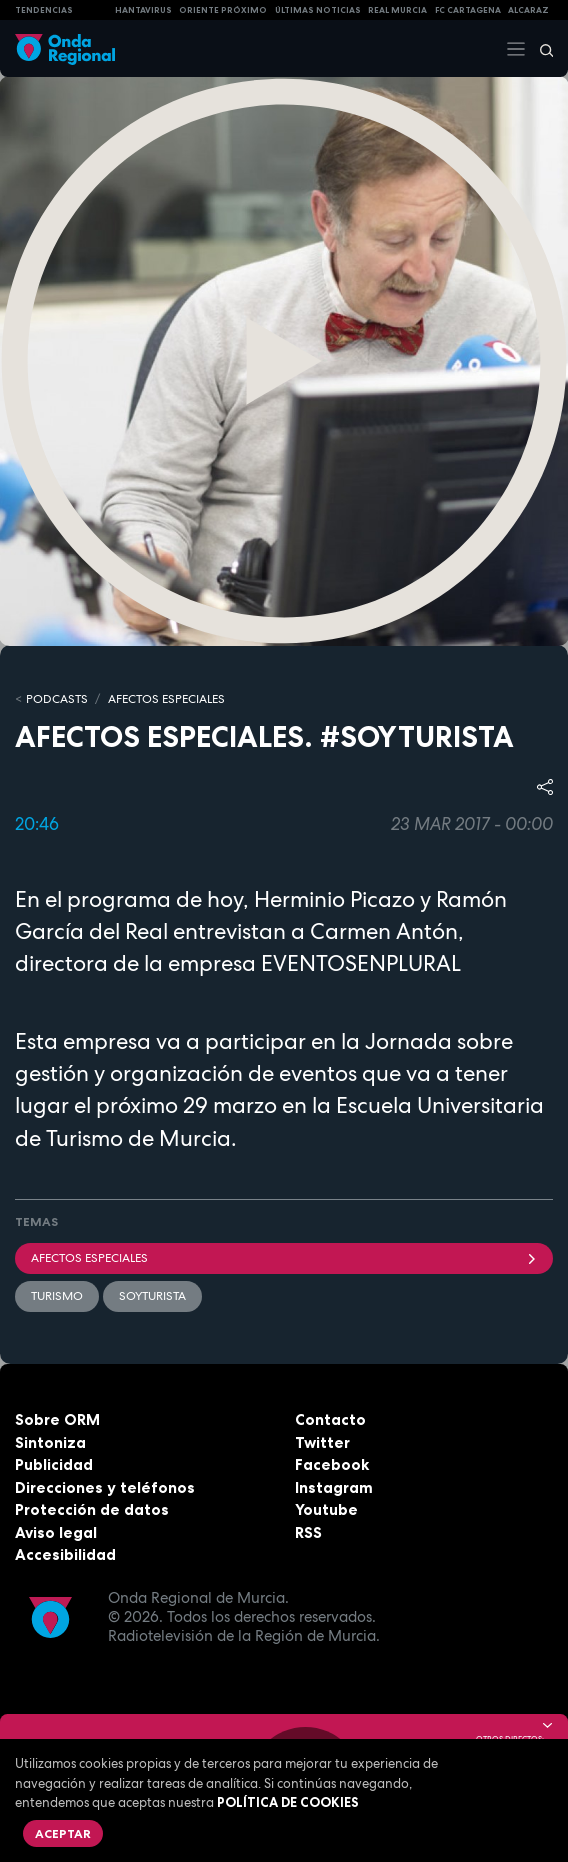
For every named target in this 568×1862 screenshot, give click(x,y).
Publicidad (54, 1464)
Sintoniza (50, 1442)
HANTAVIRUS (143, 10)
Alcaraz (528, 10)
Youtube (326, 1509)
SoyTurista (152, 1296)
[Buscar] (540, 49)
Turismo (57, 1296)
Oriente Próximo (223, 10)
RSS (308, 1532)
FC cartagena (468, 10)
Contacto (330, 1419)
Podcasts (57, 699)
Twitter (322, 1442)
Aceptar (63, 1833)
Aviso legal (56, 1532)
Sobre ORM (57, 1419)
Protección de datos (92, 1509)
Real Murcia (397, 10)
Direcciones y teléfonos (105, 1487)
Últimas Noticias (318, 10)
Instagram (334, 1487)
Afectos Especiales (166, 699)
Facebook (332, 1464)
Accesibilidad (65, 1554)
